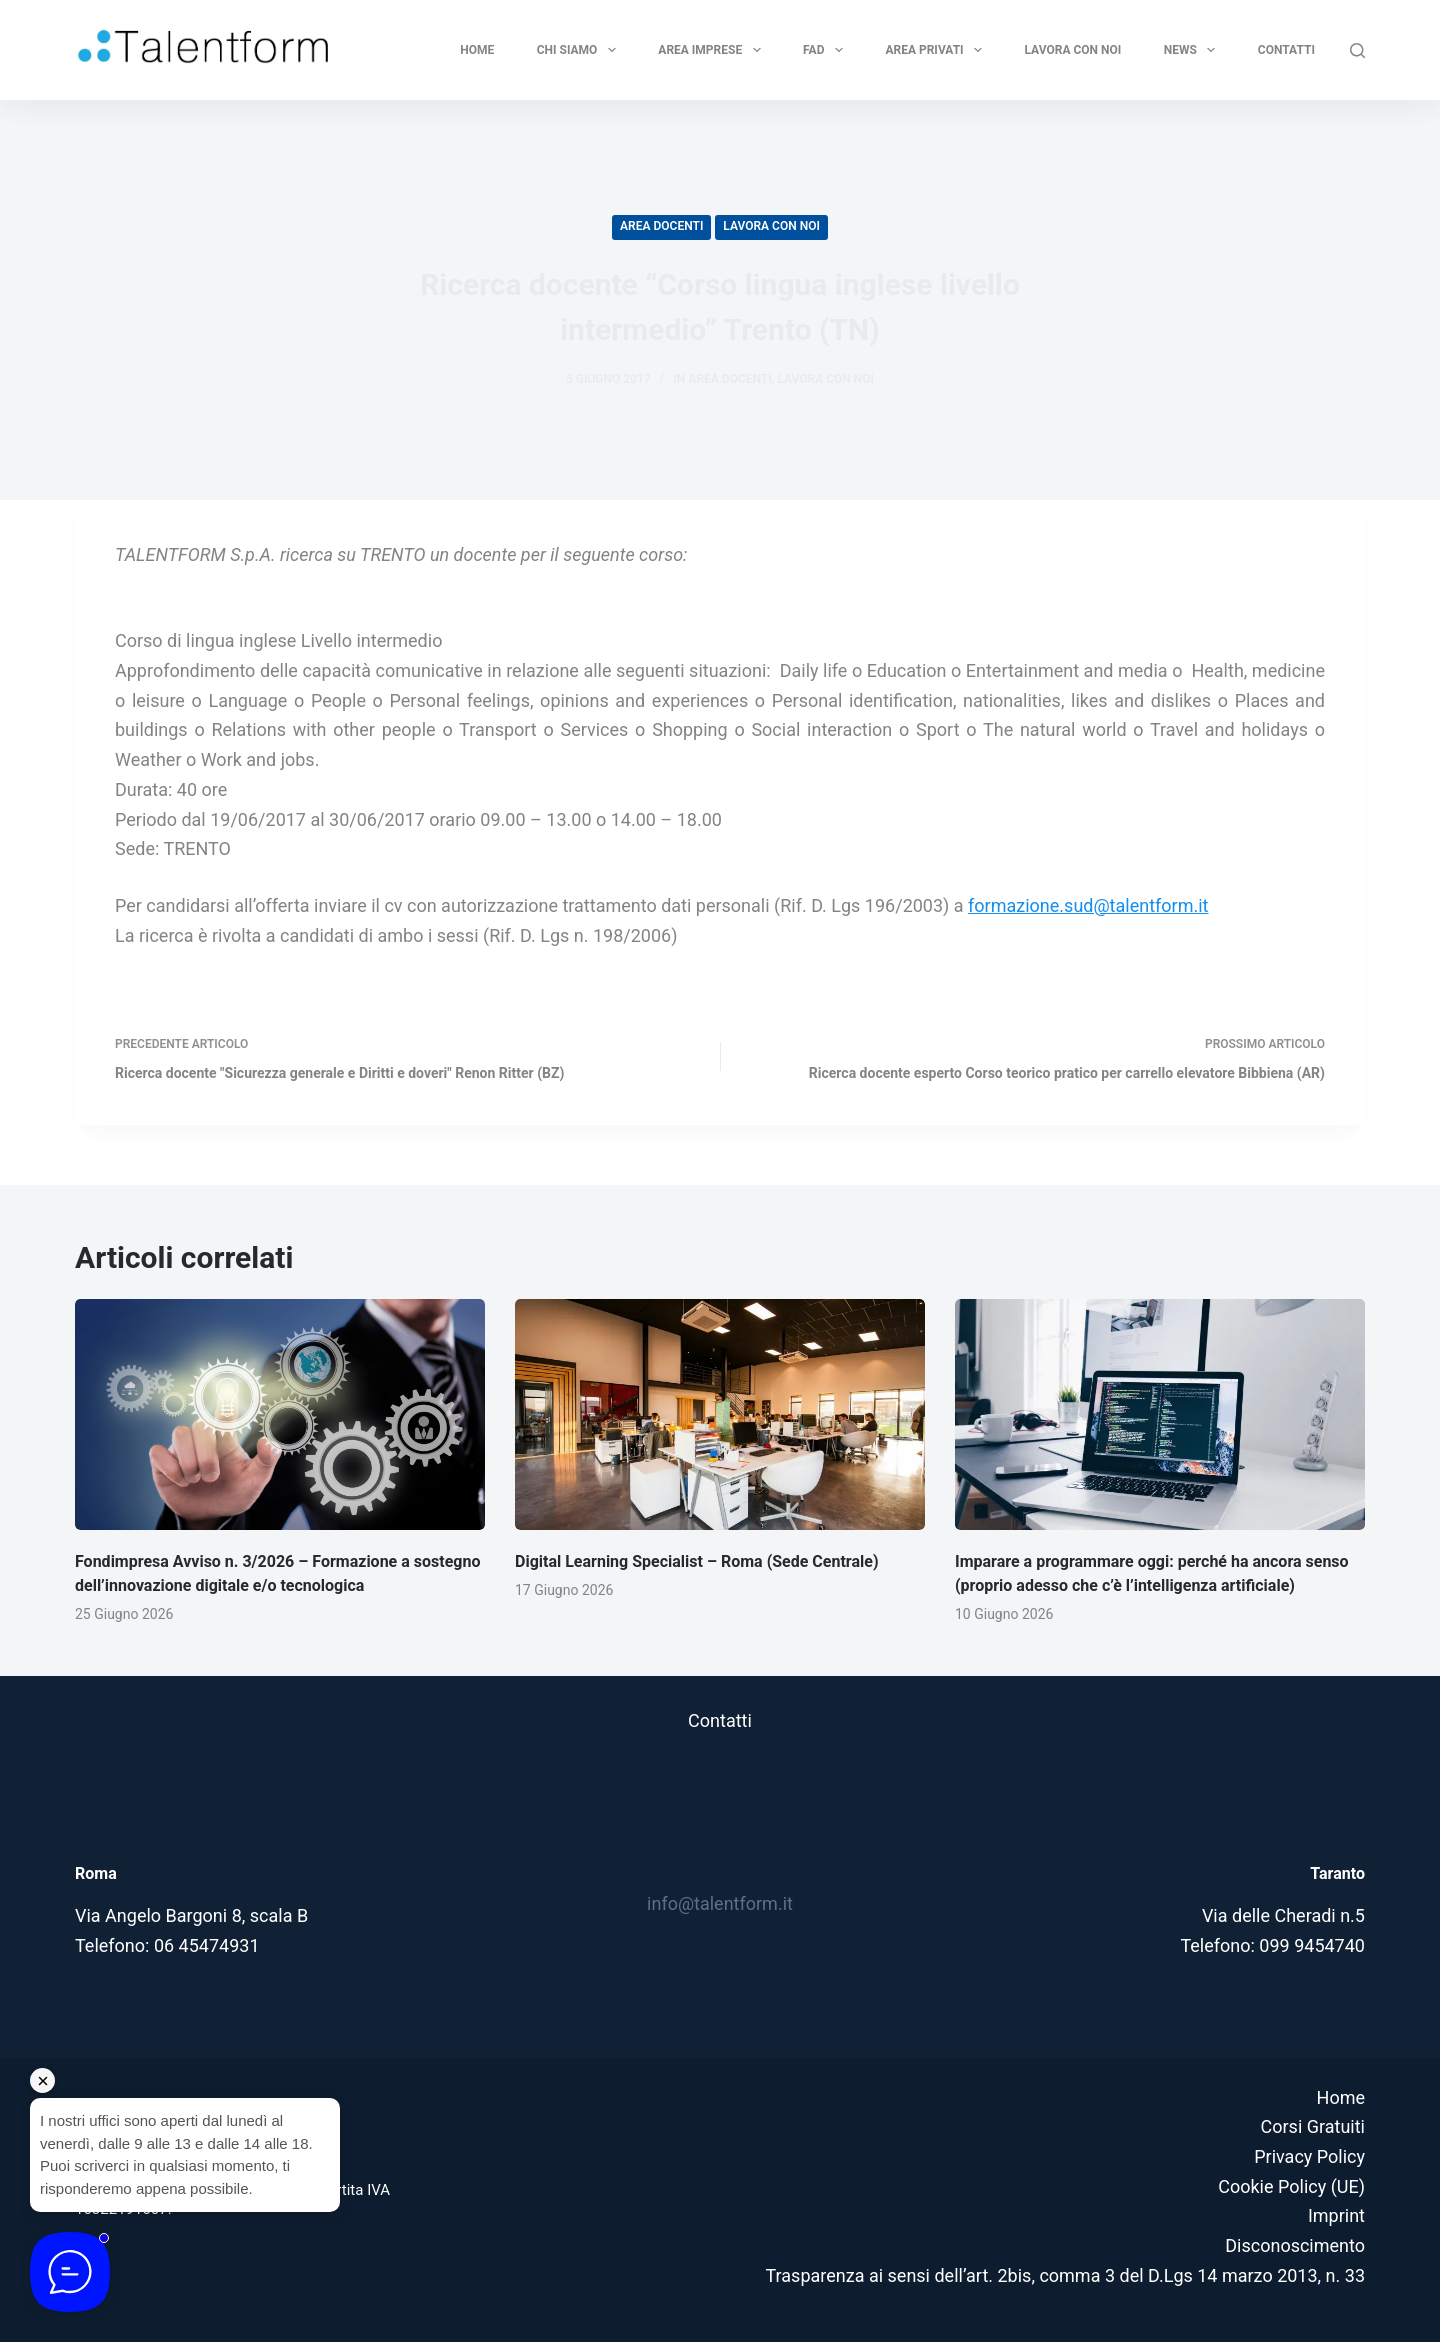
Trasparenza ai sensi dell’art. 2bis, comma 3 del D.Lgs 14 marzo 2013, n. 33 (1066, 2275)
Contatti (1286, 50)
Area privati (937, 50)
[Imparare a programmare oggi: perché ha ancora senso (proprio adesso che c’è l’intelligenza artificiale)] (1160, 1414)
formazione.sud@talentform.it (1088, 905)
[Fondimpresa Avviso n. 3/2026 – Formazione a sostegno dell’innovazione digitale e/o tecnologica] (280, 1414)
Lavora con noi (1073, 50)
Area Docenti (661, 226)
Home (477, 50)
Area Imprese (713, 50)
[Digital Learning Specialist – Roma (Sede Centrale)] (720, 1414)
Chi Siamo (580, 50)
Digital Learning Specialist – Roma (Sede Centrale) (697, 1561)
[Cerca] (1357, 50)
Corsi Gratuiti (1313, 2126)
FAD (827, 50)
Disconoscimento (1295, 2245)
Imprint (1336, 2215)
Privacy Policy (1309, 2156)
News (1194, 50)
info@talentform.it (720, 1903)
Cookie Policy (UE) (1291, 2186)
